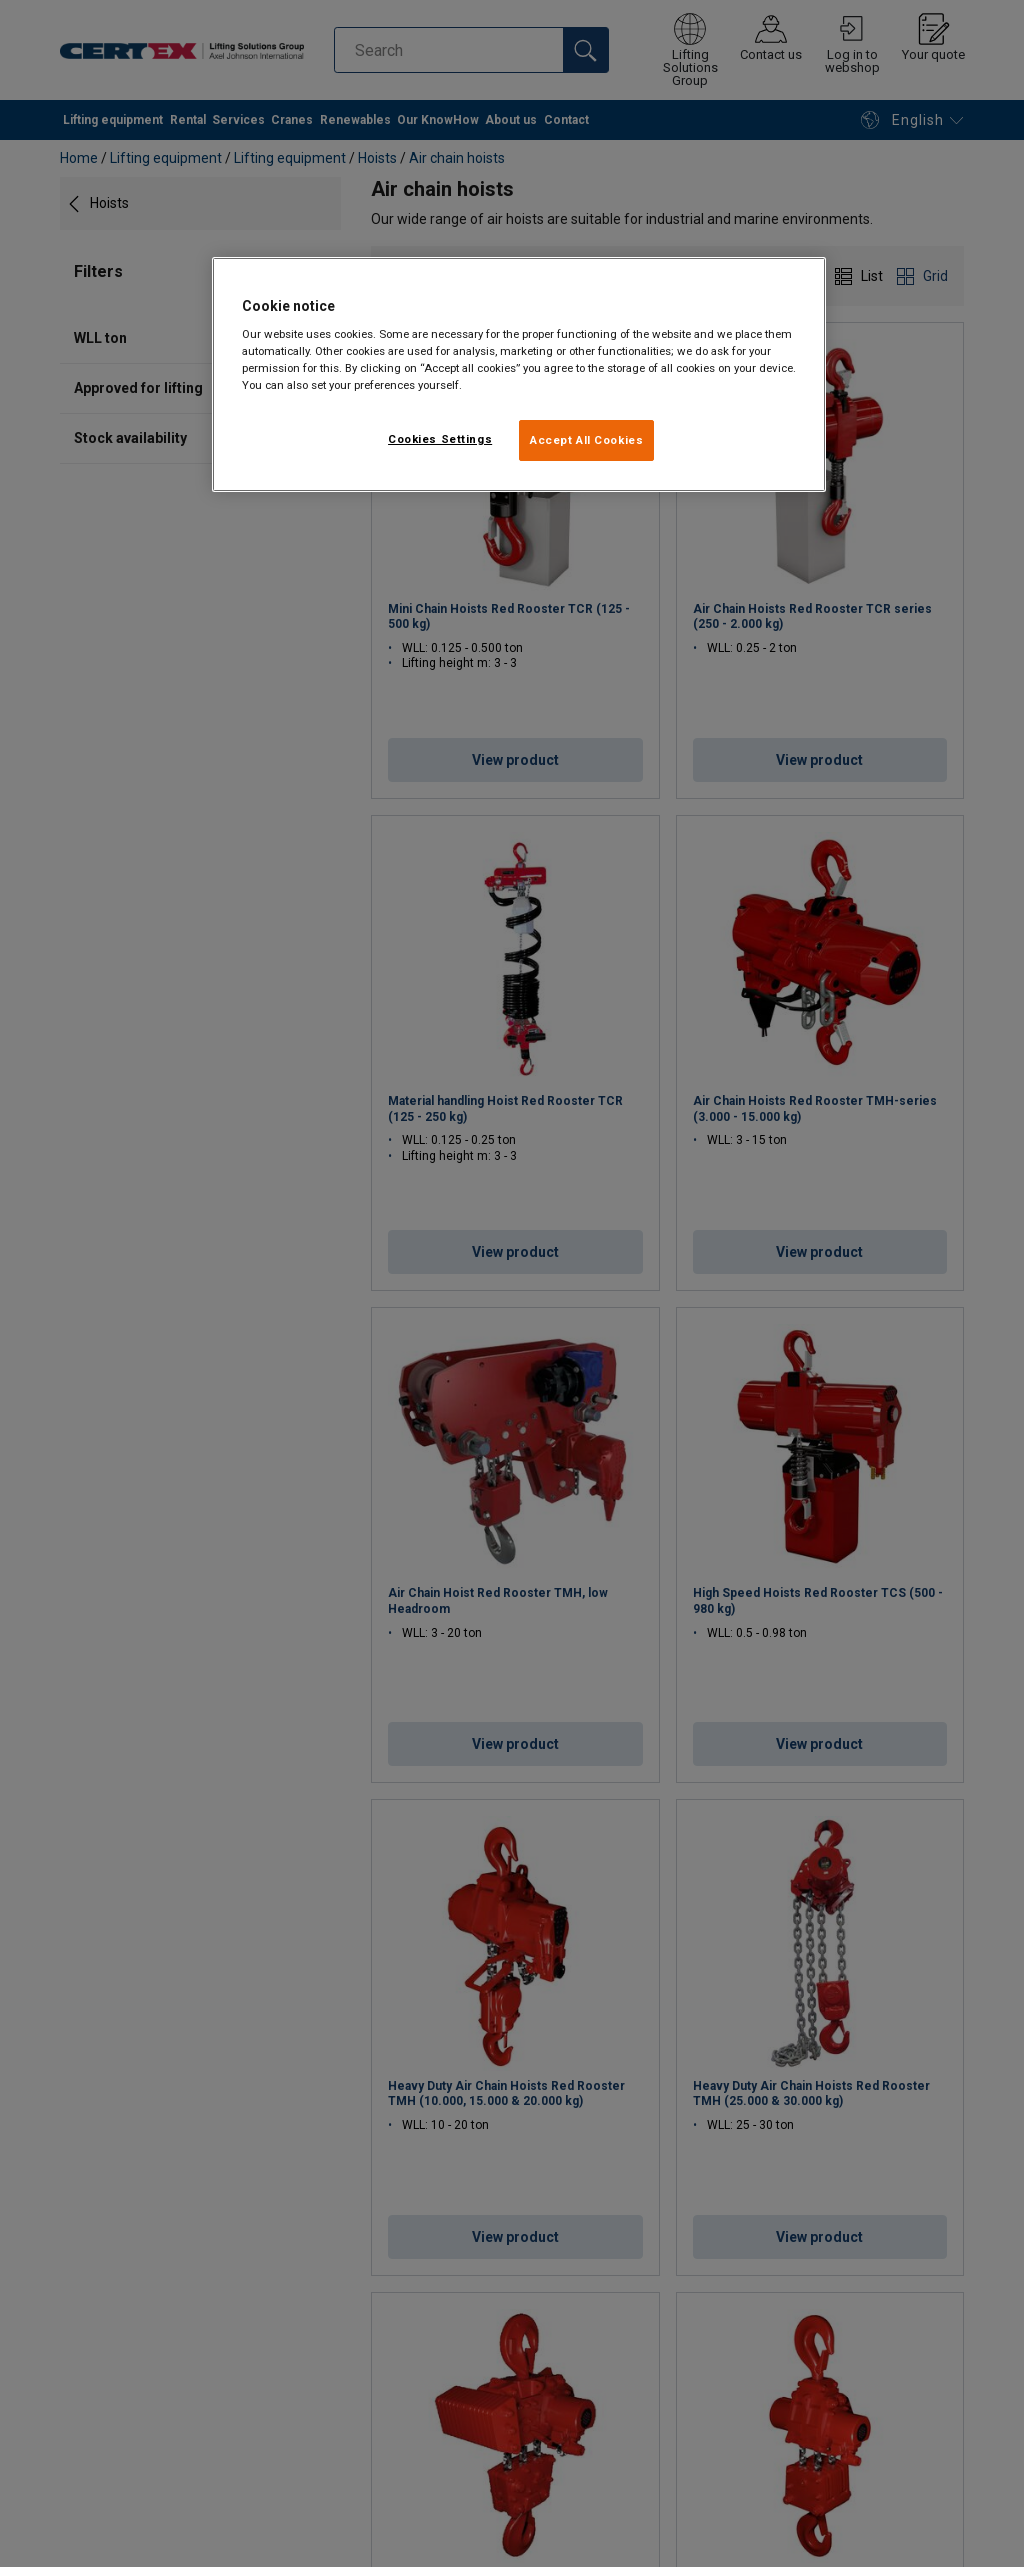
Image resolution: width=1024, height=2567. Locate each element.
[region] (519, 375)
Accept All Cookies (586, 440)
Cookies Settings (440, 439)
